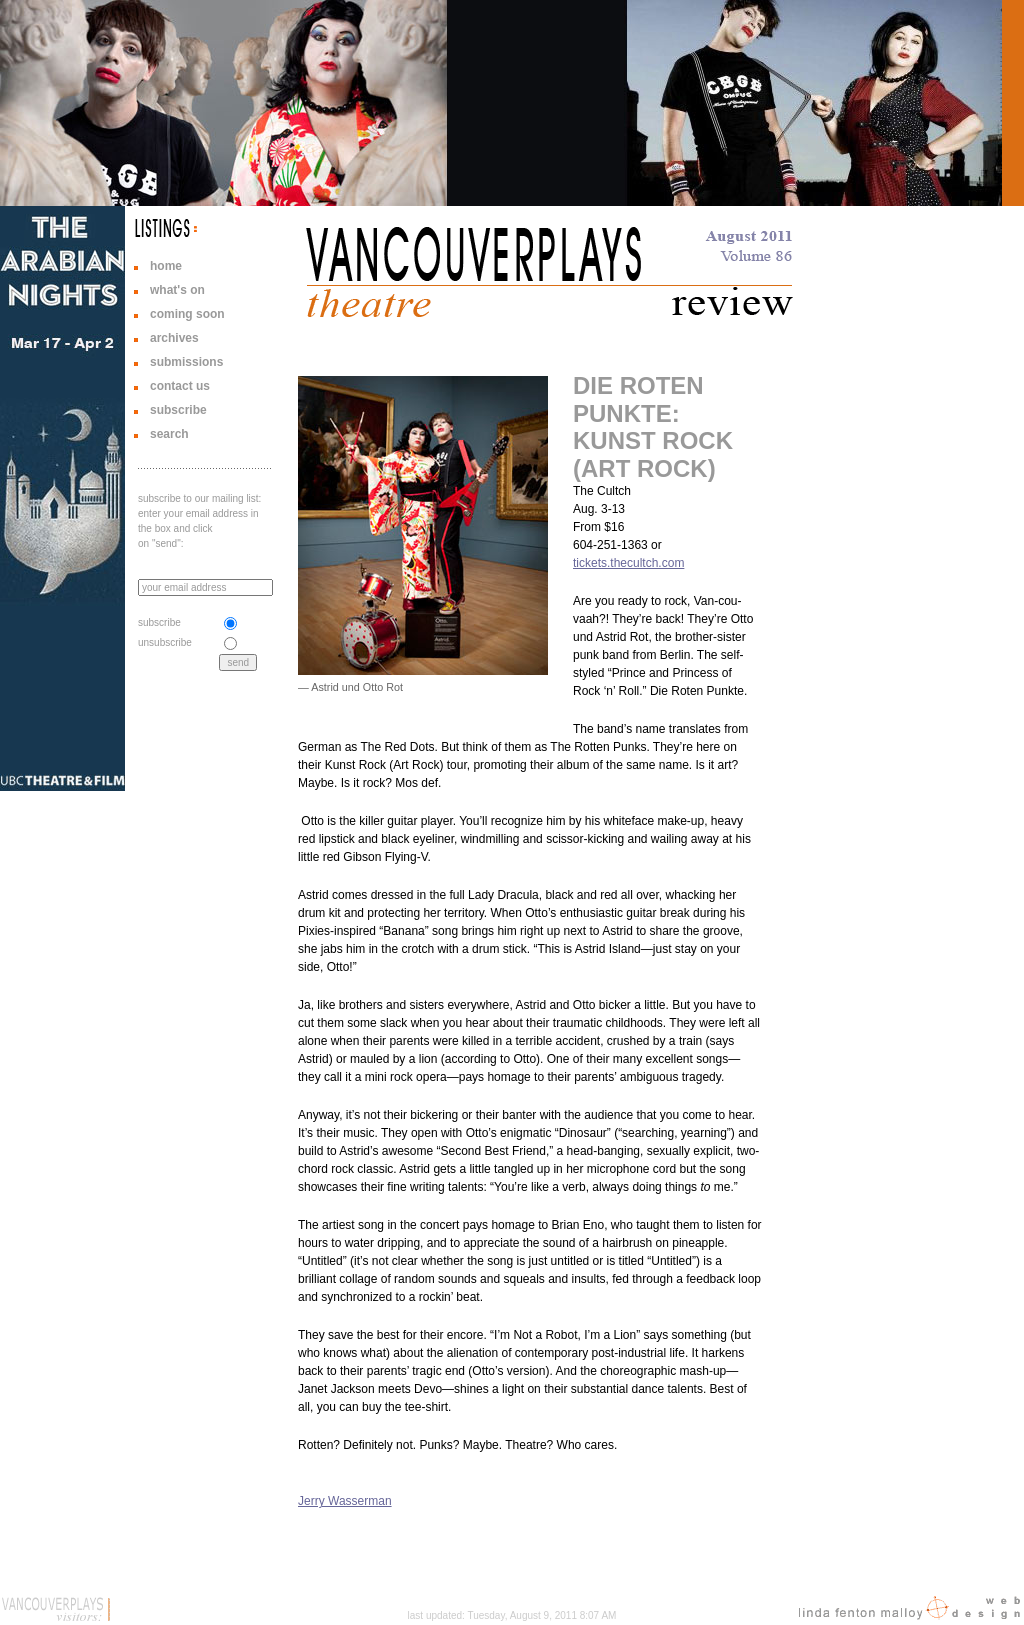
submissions (186, 362)
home (166, 266)
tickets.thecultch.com (628, 563)
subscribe (178, 410)
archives (174, 338)
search (169, 434)
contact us (180, 386)
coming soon (187, 314)
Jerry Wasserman (345, 1501)
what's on (177, 290)
